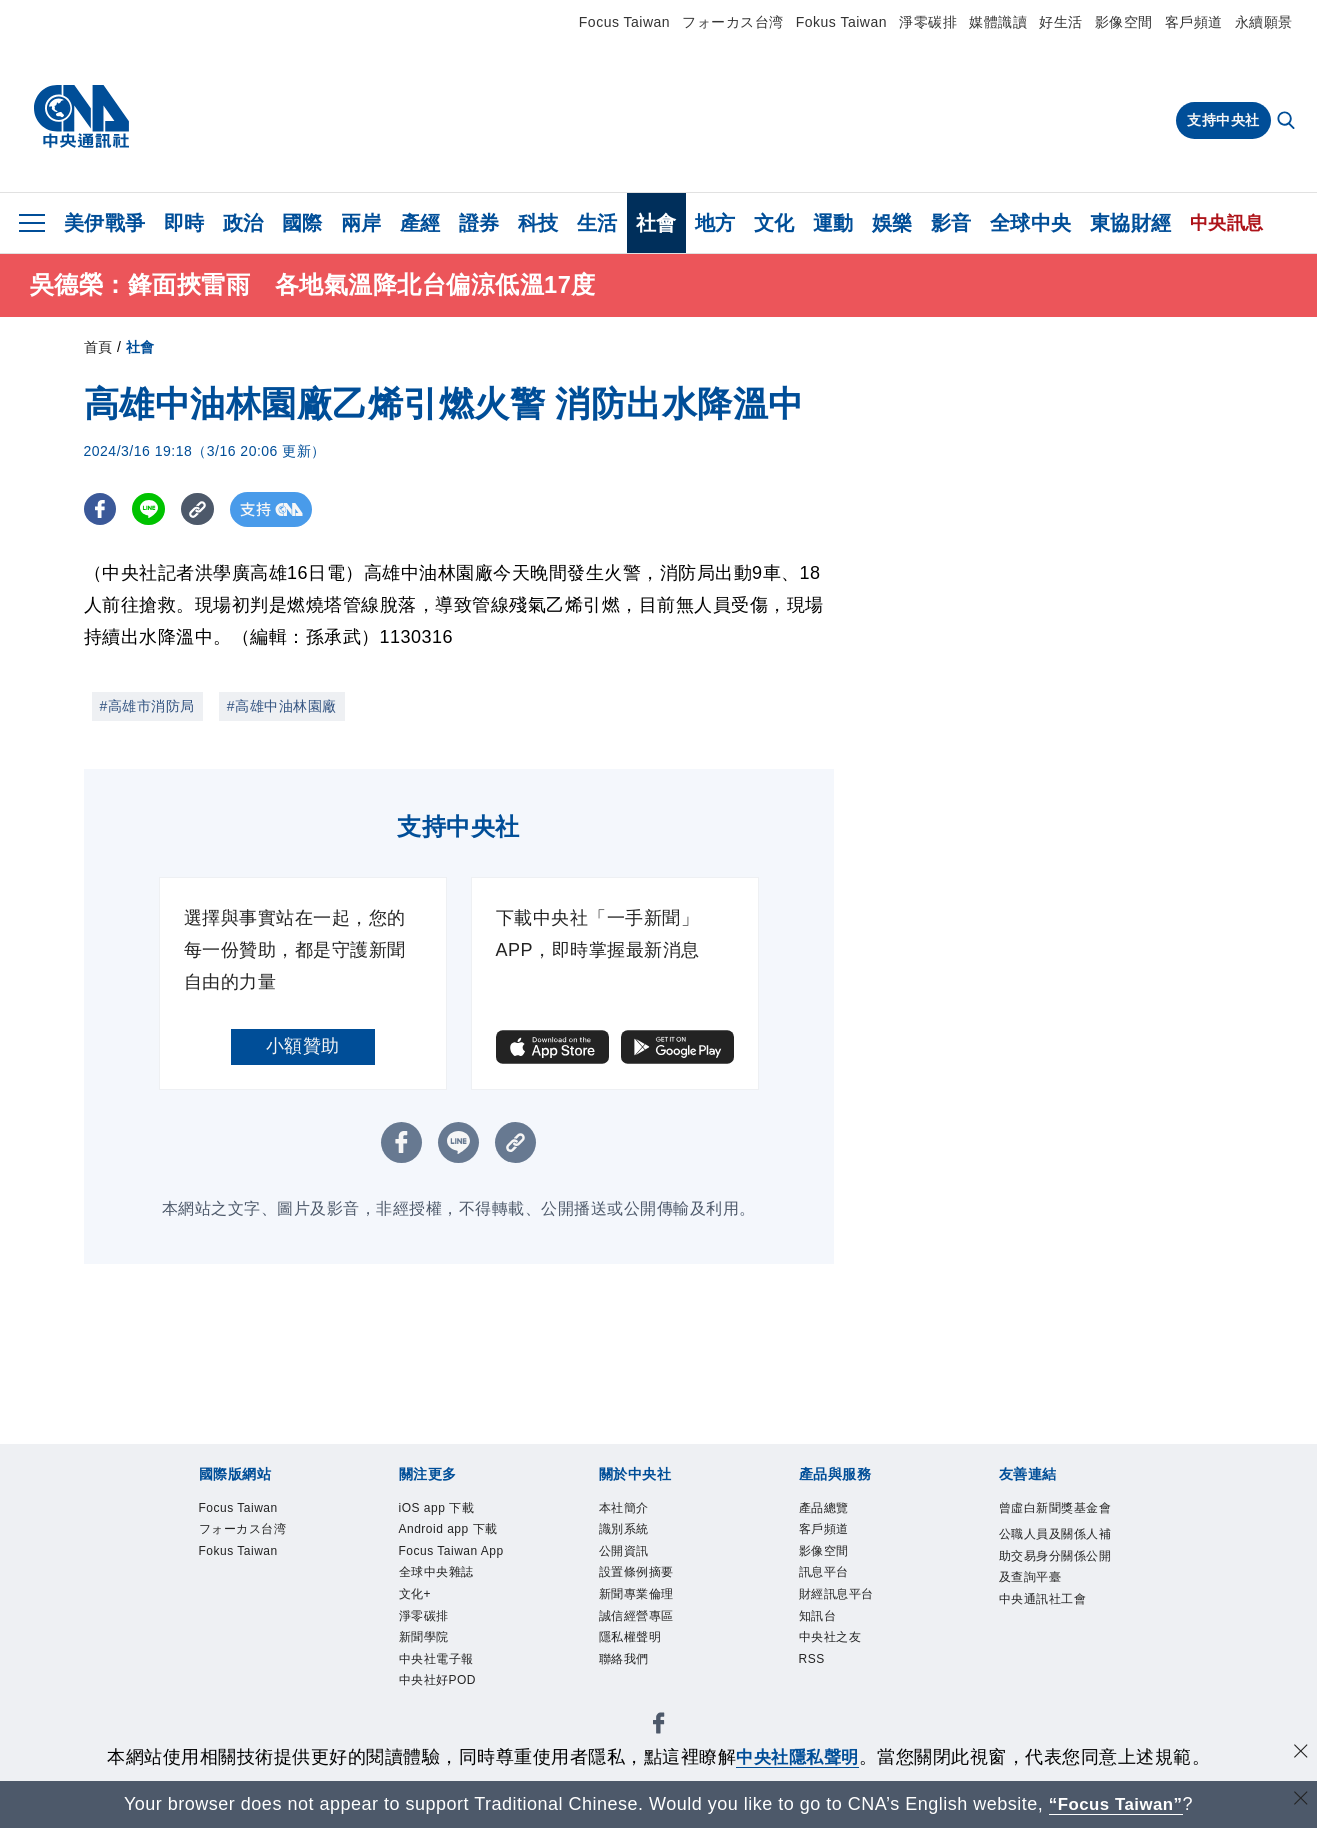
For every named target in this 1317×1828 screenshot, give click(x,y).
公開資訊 (624, 1553)
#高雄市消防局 (147, 706)
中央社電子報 (436, 1663)
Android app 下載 (449, 1531)
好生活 (1061, 22)
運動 (833, 223)
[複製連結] (203, 509)
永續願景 (1264, 22)
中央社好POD (438, 1685)
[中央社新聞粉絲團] (659, 1730)
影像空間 (1124, 22)
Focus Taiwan (624, 22)
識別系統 (624, 1531)
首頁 (98, 347)
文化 (774, 223)
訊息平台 (824, 1575)
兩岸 (361, 223)
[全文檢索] (1288, 122)
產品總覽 (824, 1509)
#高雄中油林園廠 (282, 706)
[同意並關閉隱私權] (1300, 1754)
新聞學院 (424, 1641)
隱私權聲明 (630, 1641)
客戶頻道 (1194, 22)
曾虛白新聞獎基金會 (1055, 1509)
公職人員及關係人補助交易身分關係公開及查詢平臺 (1055, 1557)
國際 (302, 223)
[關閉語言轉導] (1300, 1801)
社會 (656, 223)
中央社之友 (830, 1641)
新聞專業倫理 (636, 1597)
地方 (715, 223)
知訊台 (818, 1619)
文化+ (415, 1597)
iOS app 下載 (437, 1509)
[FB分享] (101, 509)
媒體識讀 (998, 22)
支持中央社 (1223, 120)
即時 (184, 223)
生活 (597, 223)
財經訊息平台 (836, 1597)
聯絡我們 (624, 1663)
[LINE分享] (152, 509)
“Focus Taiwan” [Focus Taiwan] (1115, 1804)
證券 (479, 223)
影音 (951, 223)
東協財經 (1131, 223)
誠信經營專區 (636, 1619)
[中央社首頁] (81, 117)
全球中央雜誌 (436, 1575)
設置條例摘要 (636, 1575)
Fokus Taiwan (841, 22)
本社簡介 (624, 1509)
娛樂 (892, 223)
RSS (812, 1663)
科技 (538, 223)
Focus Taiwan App (453, 1553)
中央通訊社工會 (1043, 1601)
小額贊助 (303, 1046)
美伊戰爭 (105, 223)
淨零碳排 (928, 22)
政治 (243, 223)
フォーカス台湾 (733, 22)
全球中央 (1031, 223)
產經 (420, 223)
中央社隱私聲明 (798, 1757)
